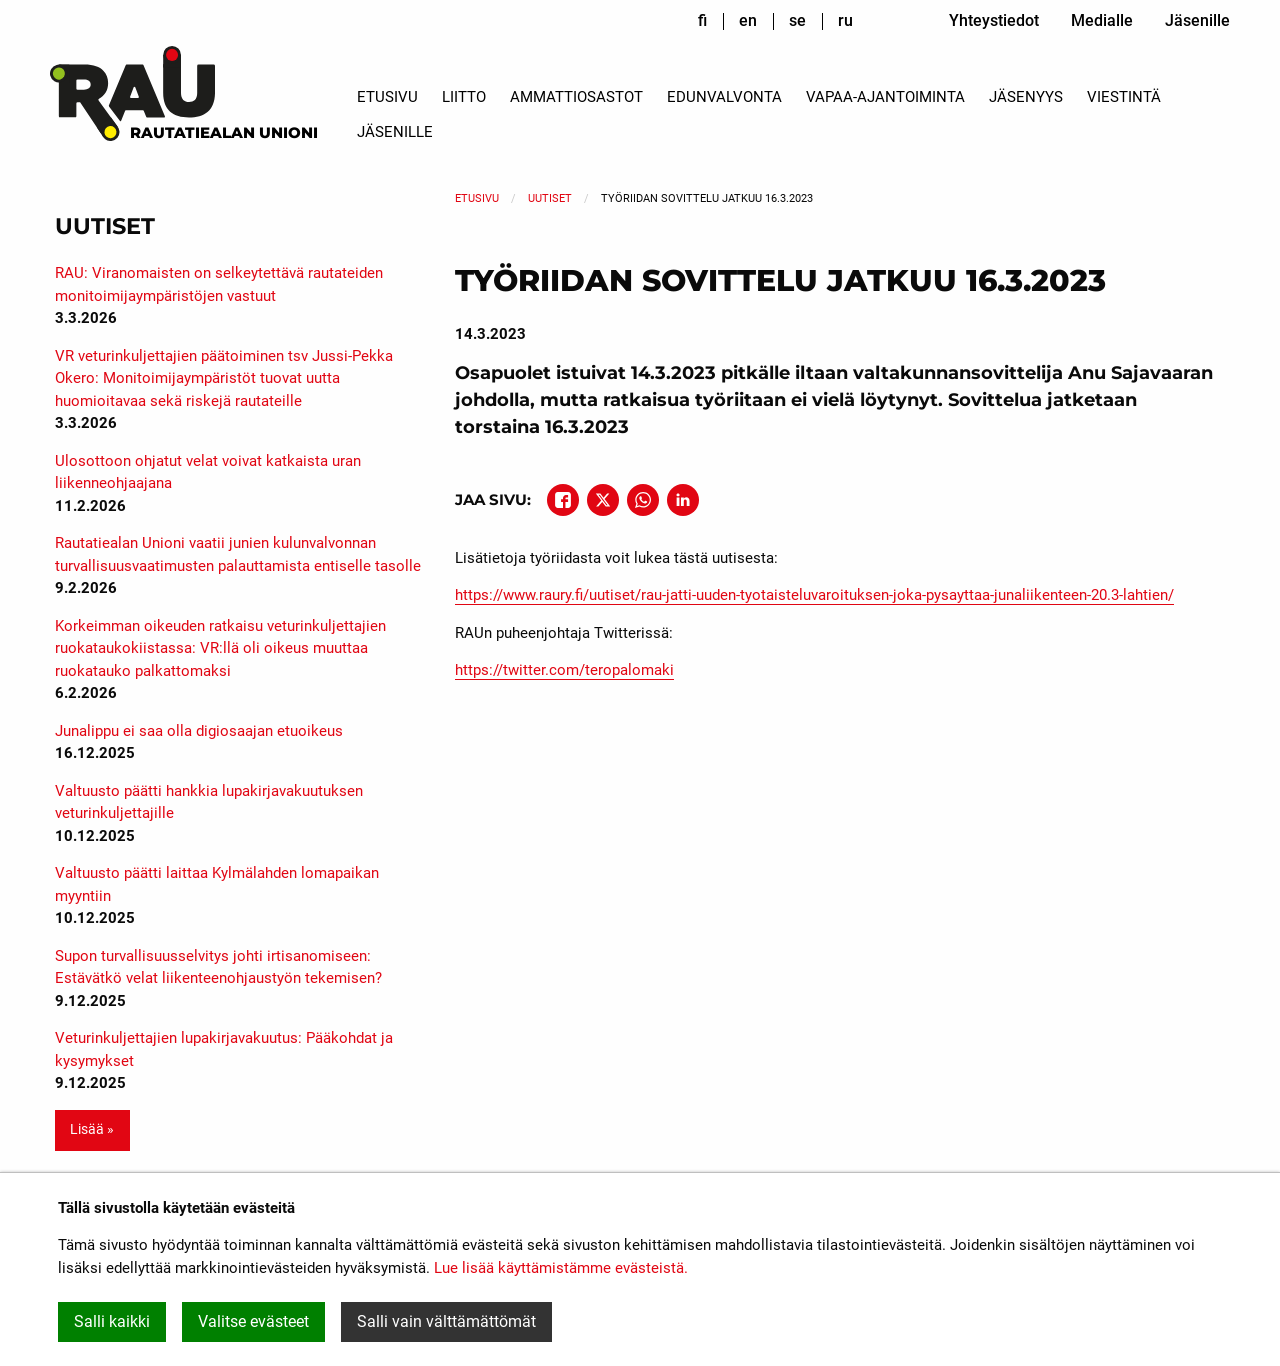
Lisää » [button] (92, 1129)
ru (845, 20)
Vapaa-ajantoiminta (885, 97)
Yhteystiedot (994, 20)
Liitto (464, 97)
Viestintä (1124, 97)
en (748, 20)
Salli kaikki (112, 1321)
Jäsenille (1197, 20)
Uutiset (550, 198)
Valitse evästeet (253, 1321)
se (797, 20)
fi (702, 20)
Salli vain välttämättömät (446, 1321)
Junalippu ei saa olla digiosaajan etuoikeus (199, 731)
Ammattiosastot (576, 97)
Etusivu (387, 97)
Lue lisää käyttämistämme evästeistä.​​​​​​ (561, 1268)
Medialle (1102, 20)
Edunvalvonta (724, 97)
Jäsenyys (1026, 97)
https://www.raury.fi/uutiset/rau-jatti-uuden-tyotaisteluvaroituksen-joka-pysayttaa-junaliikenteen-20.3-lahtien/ (814, 595)
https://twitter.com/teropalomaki (564, 670)
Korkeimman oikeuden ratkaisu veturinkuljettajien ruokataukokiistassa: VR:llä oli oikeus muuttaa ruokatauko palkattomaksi (220, 648)
